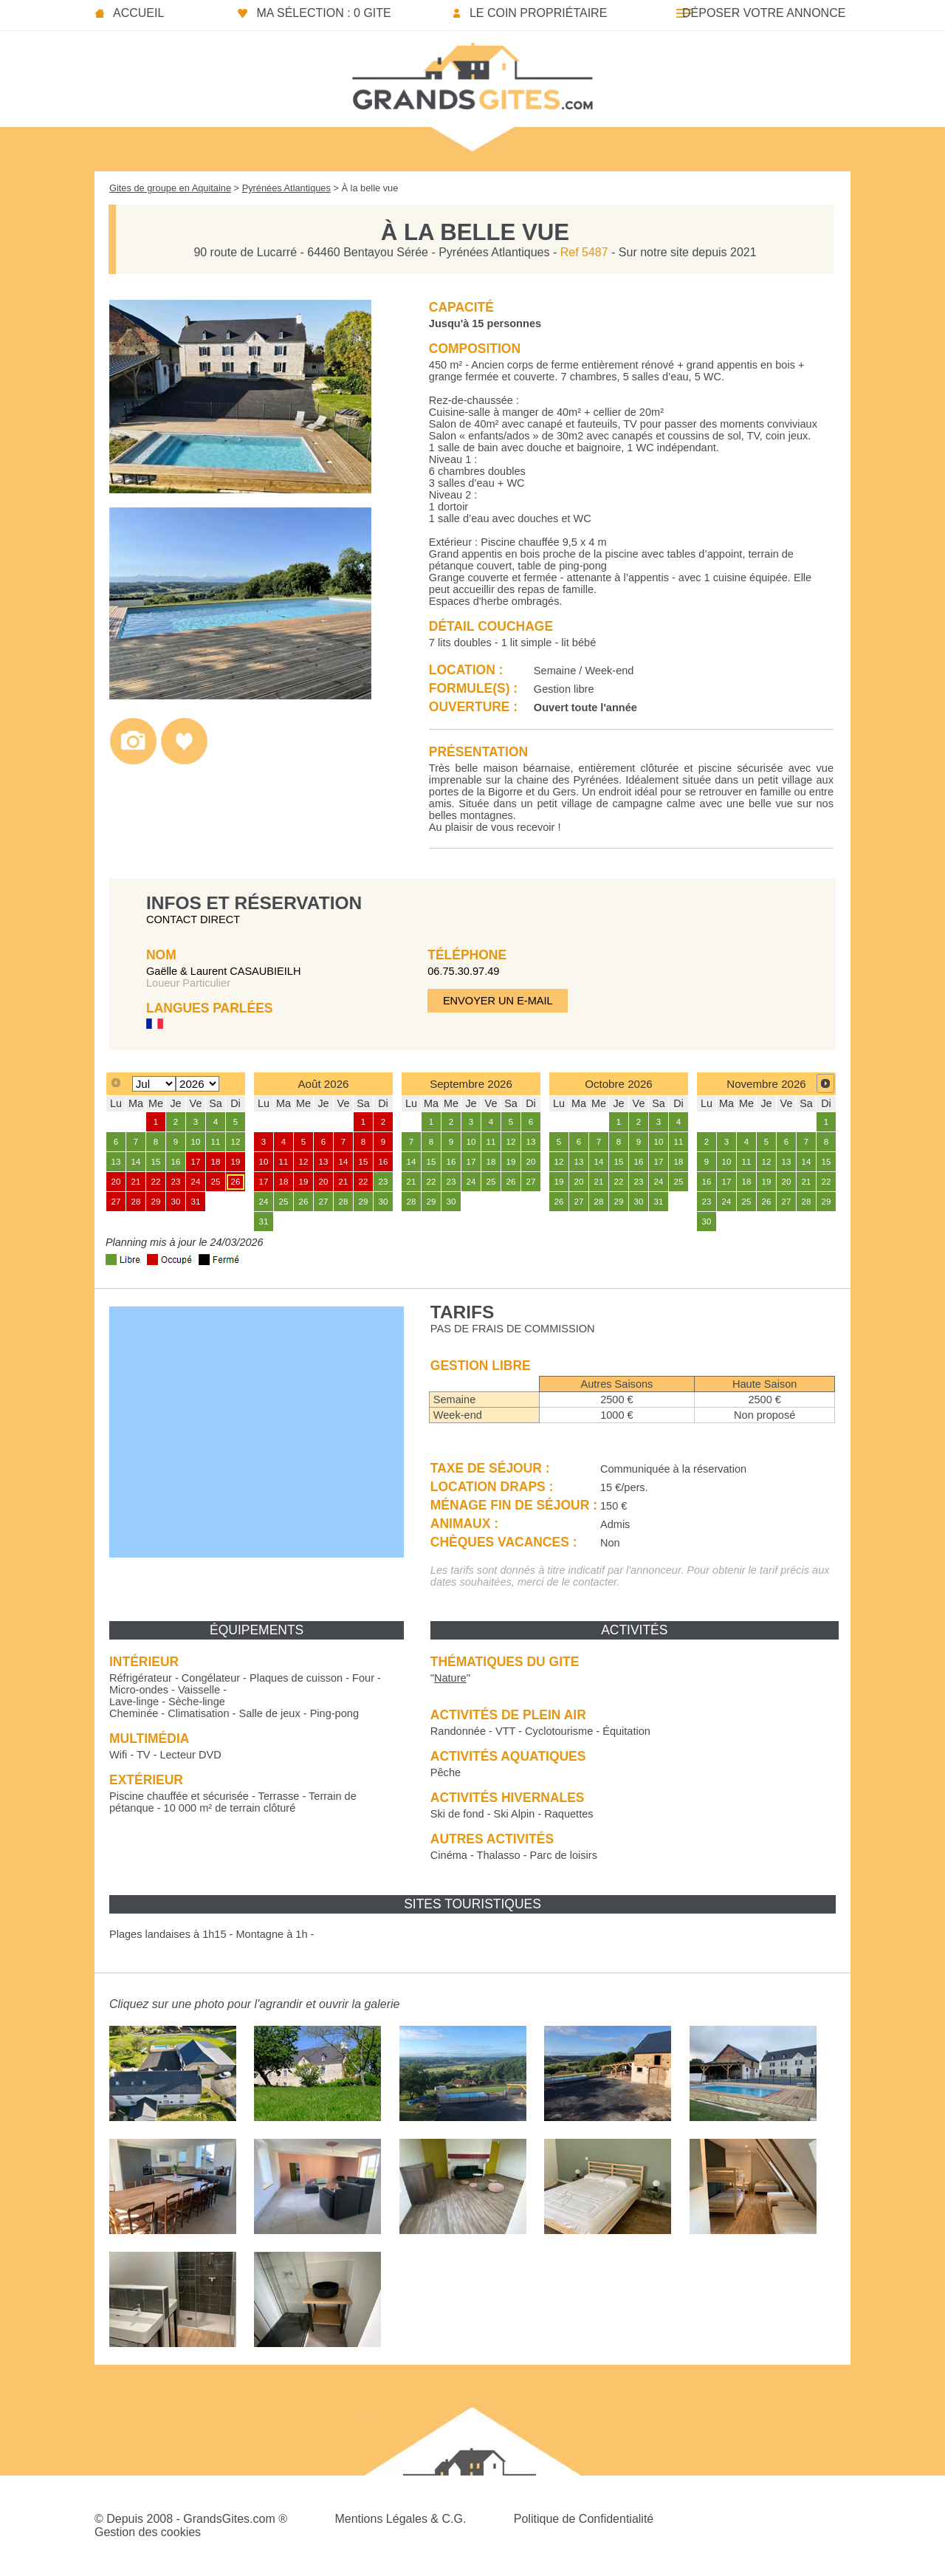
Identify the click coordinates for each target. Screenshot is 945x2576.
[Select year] (197, 1084)
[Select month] (154, 1084)
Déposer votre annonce (763, 13)
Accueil (138, 13)
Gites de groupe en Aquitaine (170, 187)
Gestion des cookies (147, 2532)
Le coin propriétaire (538, 13)
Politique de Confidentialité (583, 2518)
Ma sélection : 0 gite (323, 13)
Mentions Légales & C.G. (400, 2518)
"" (450, 1678)
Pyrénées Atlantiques (286, 187)
